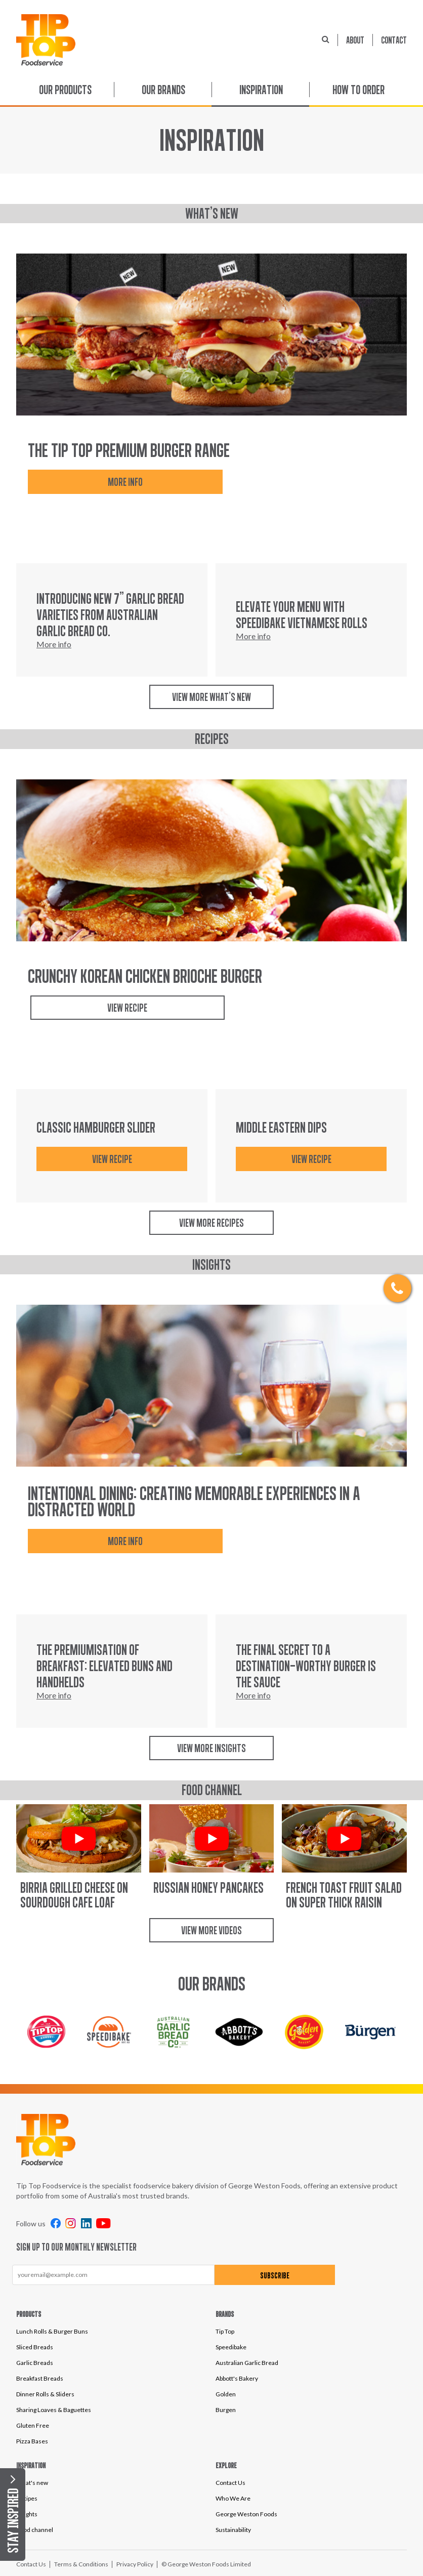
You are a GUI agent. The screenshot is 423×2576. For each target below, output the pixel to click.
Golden (226, 2394)
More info (116, 482)
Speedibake (231, 2347)
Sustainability (233, 2529)
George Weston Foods (246, 2514)
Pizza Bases (32, 2441)
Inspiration (261, 89)
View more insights (211, 1748)
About (355, 40)
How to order (358, 89)
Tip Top (225, 2331)
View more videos (211, 1930)
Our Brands (163, 89)
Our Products (65, 89)
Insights (26, 2514)
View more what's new (211, 697)
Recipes (26, 2498)
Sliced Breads (34, 2347)
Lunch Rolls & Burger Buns (52, 2331)
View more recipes (211, 1223)
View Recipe (119, 1008)
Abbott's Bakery (237, 2378)
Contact (394, 40)
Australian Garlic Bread (247, 2362)
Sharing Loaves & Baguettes (53, 2410)
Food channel (34, 2529)
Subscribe (260, 2275)
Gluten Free (32, 2425)
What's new (32, 2482)
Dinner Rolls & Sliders (45, 2394)
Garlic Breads (34, 2362)
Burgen (226, 2410)
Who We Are (233, 2498)
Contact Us (230, 2482)
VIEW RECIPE (112, 1159)
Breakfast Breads (39, 2378)
